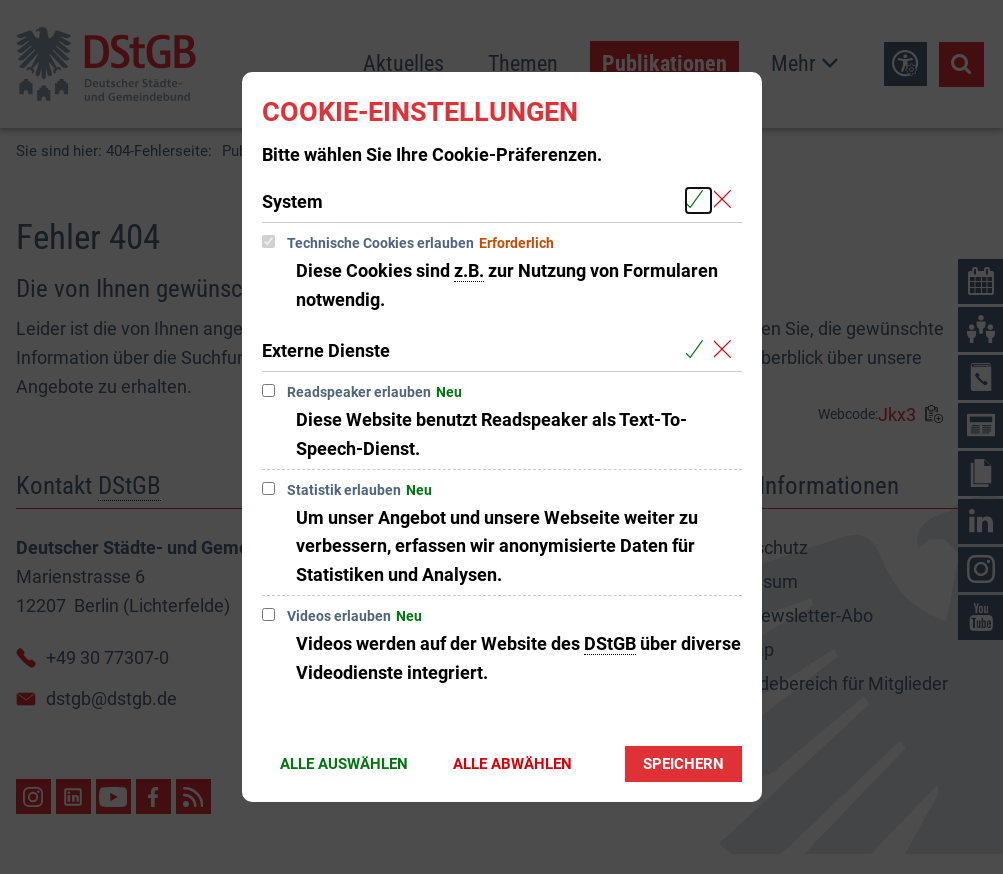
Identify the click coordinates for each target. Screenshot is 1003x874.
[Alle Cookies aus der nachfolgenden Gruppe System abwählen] (726, 200)
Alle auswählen (344, 764)
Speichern (683, 764)
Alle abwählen (512, 764)
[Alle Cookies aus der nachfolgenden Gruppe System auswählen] (698, 200)
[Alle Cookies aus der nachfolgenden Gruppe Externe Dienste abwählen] (726, 349)
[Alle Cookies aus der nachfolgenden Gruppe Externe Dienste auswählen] (698, 349)
